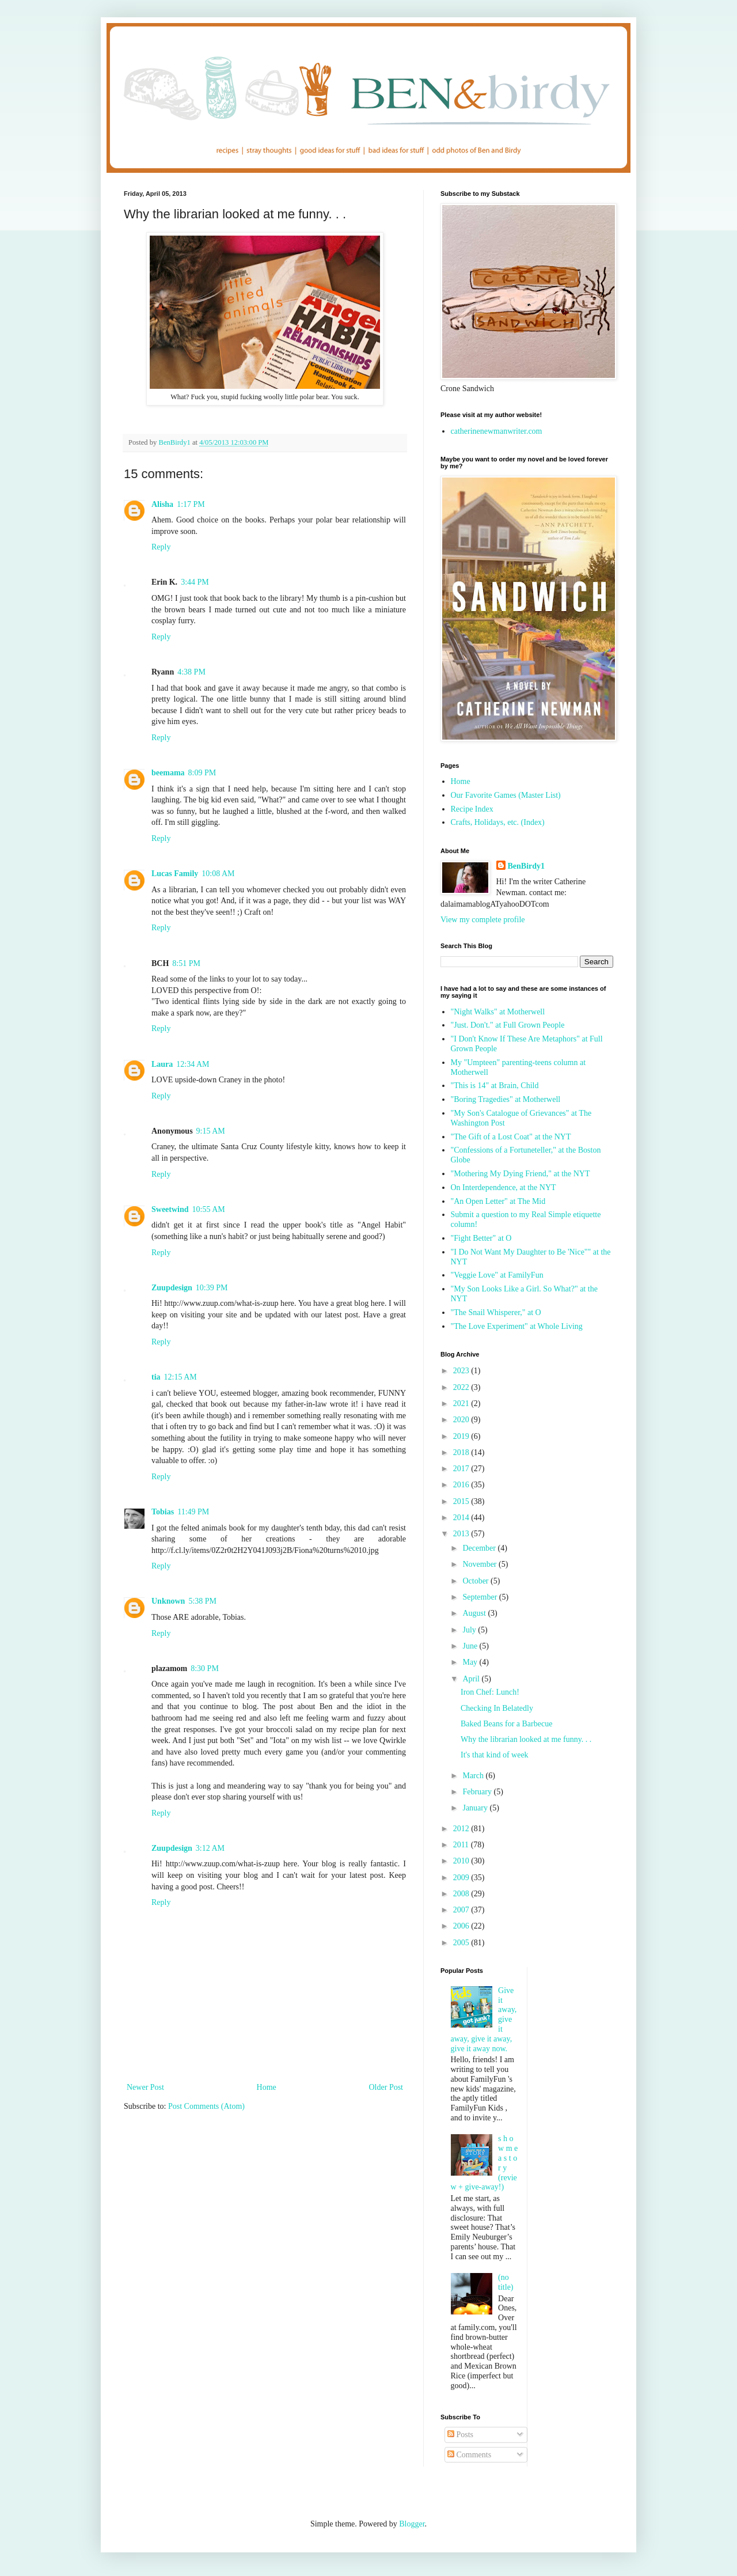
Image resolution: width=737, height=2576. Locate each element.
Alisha (162, 504)
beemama (168, 772)
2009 (462, 1877)
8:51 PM (186, 963)
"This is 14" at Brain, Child (495, 1085)
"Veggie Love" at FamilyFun (497, 1275)
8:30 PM (205, 1668)
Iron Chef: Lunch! (490, 1692)
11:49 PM (193, 1511)
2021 (462, 1403)
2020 (462, 1419)
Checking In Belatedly (497, 1708)
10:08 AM (218, 873)
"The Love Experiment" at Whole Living (517, 1326)
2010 (462, 1861)
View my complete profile (482, 919)
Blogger (411, 2524)
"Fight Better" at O (481, 1238)
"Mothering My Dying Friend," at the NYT (520, 1173)
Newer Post (145, 2087)
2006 (462, 1926)
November (480, 1564)
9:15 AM (210, 1131)
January (475, 1808)
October (476, 1581)
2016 (462, 1484)
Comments (469, 2454)
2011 (462, 1844)
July (470, 1630)
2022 (462, 1387)
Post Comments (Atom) (206, 2106)
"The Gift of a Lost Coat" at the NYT (511, 1136)
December (479, 1548)
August (475, 1613)
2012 (462, 1828)
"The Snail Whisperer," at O (496, 1312)
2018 (462, 1452)
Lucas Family (174, 873)
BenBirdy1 (526, 866)
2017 (462, 1468)
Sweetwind (170, 1209)
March (473, 1775)
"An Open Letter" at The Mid (498, 1201)
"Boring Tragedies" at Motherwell (506, 1099)
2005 (462, 1942)
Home (266, 2087)
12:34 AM (192, 1064)
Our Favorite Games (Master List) (506, 795)
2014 (462, 1517)
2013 (462, 1533)
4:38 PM (191, 672)
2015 (462, 1501)
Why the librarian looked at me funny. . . (526, 1739)
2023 (462, 1370)
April (471, 1679)
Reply (160, 547)
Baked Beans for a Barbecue (506, 1723)
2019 (462, 1436)
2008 (462, 1893)
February (477, 1791)
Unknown (168, 1601)
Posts (460, 2434)
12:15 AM (180, 1377)
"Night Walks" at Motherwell (498, 1011)
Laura (162, 1064)
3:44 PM (195, 582)
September (480, 1597)
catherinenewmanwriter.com (496, 431)
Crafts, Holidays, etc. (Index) (498, 822)
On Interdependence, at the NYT (503, 1187)
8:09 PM (202, 772)
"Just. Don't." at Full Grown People (508, 1025)
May (470, 1662)
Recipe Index (472, 809)
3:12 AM (210, 1848)
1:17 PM (191, 504)
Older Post (386, 2087)
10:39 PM (212, 1287)
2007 (462, 1910)
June (470, 1646)
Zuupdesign (171, 1287)
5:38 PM (202, 1601)
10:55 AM (208, 1209)
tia (156, 1377)
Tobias (162, 1511)
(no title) (505, 2282)
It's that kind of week (495, 1755)
